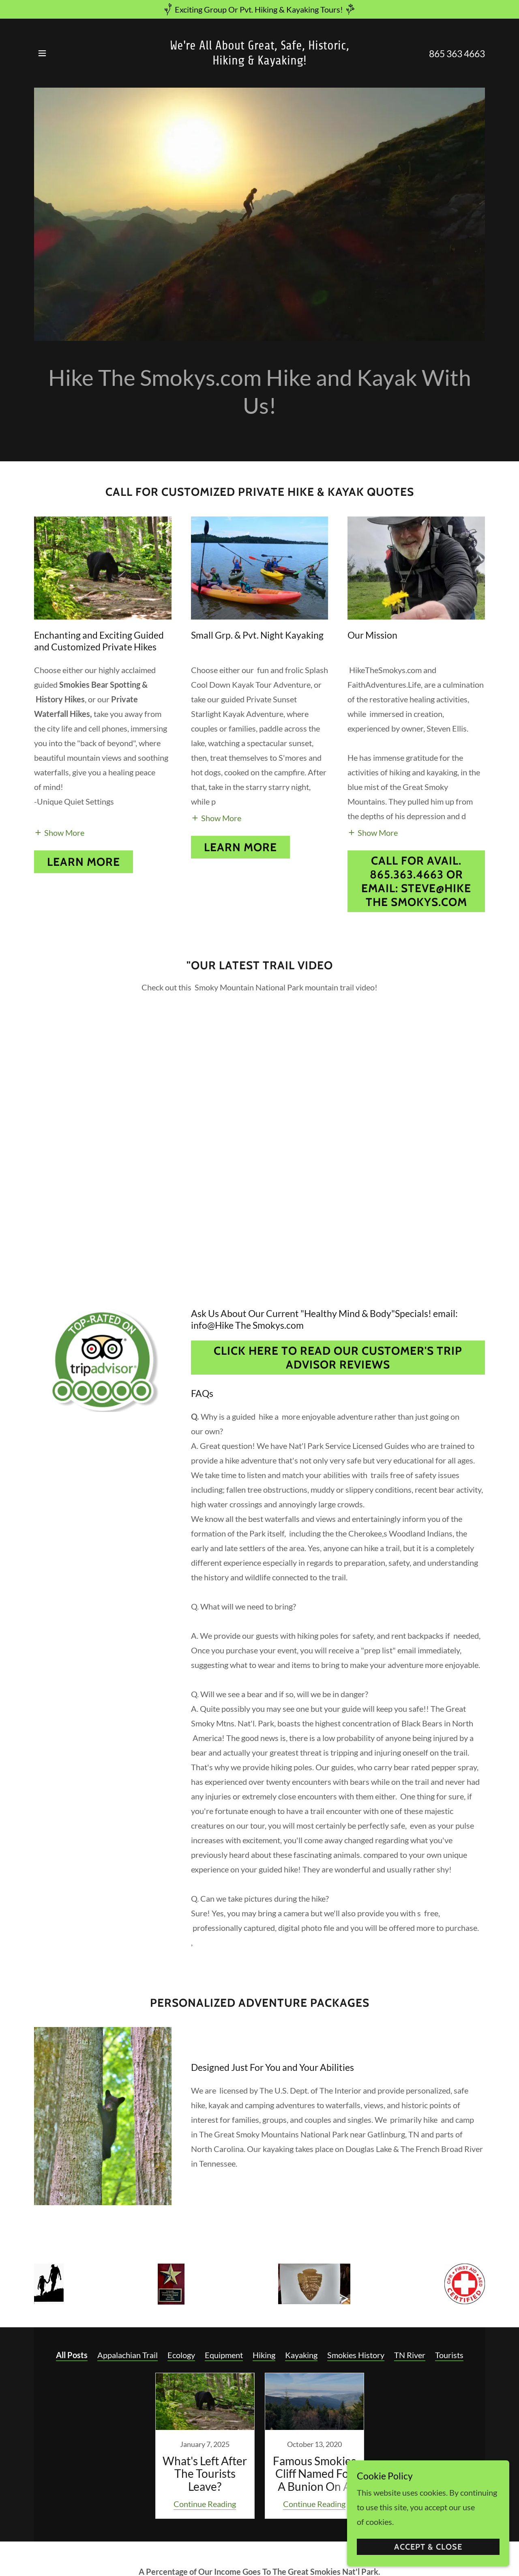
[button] (42, 53)
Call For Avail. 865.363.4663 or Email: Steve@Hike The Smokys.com (416, 881)
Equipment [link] (224, 2355)
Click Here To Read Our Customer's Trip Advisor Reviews (338, 1357)
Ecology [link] (181, 2355)
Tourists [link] (449, 2355)
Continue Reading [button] (205, 2504)
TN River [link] (409, 2355)
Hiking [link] (264, 2355)
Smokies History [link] (355, 2355)
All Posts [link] (72, 2355)
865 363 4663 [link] (457, 53)
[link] (259, 61)
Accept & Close (428, 2547)
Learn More (240, 847)
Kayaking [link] (301, 2355)
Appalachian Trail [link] (127, 2355)
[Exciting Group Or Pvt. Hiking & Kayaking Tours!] (259, 9)
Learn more (83, 862)
